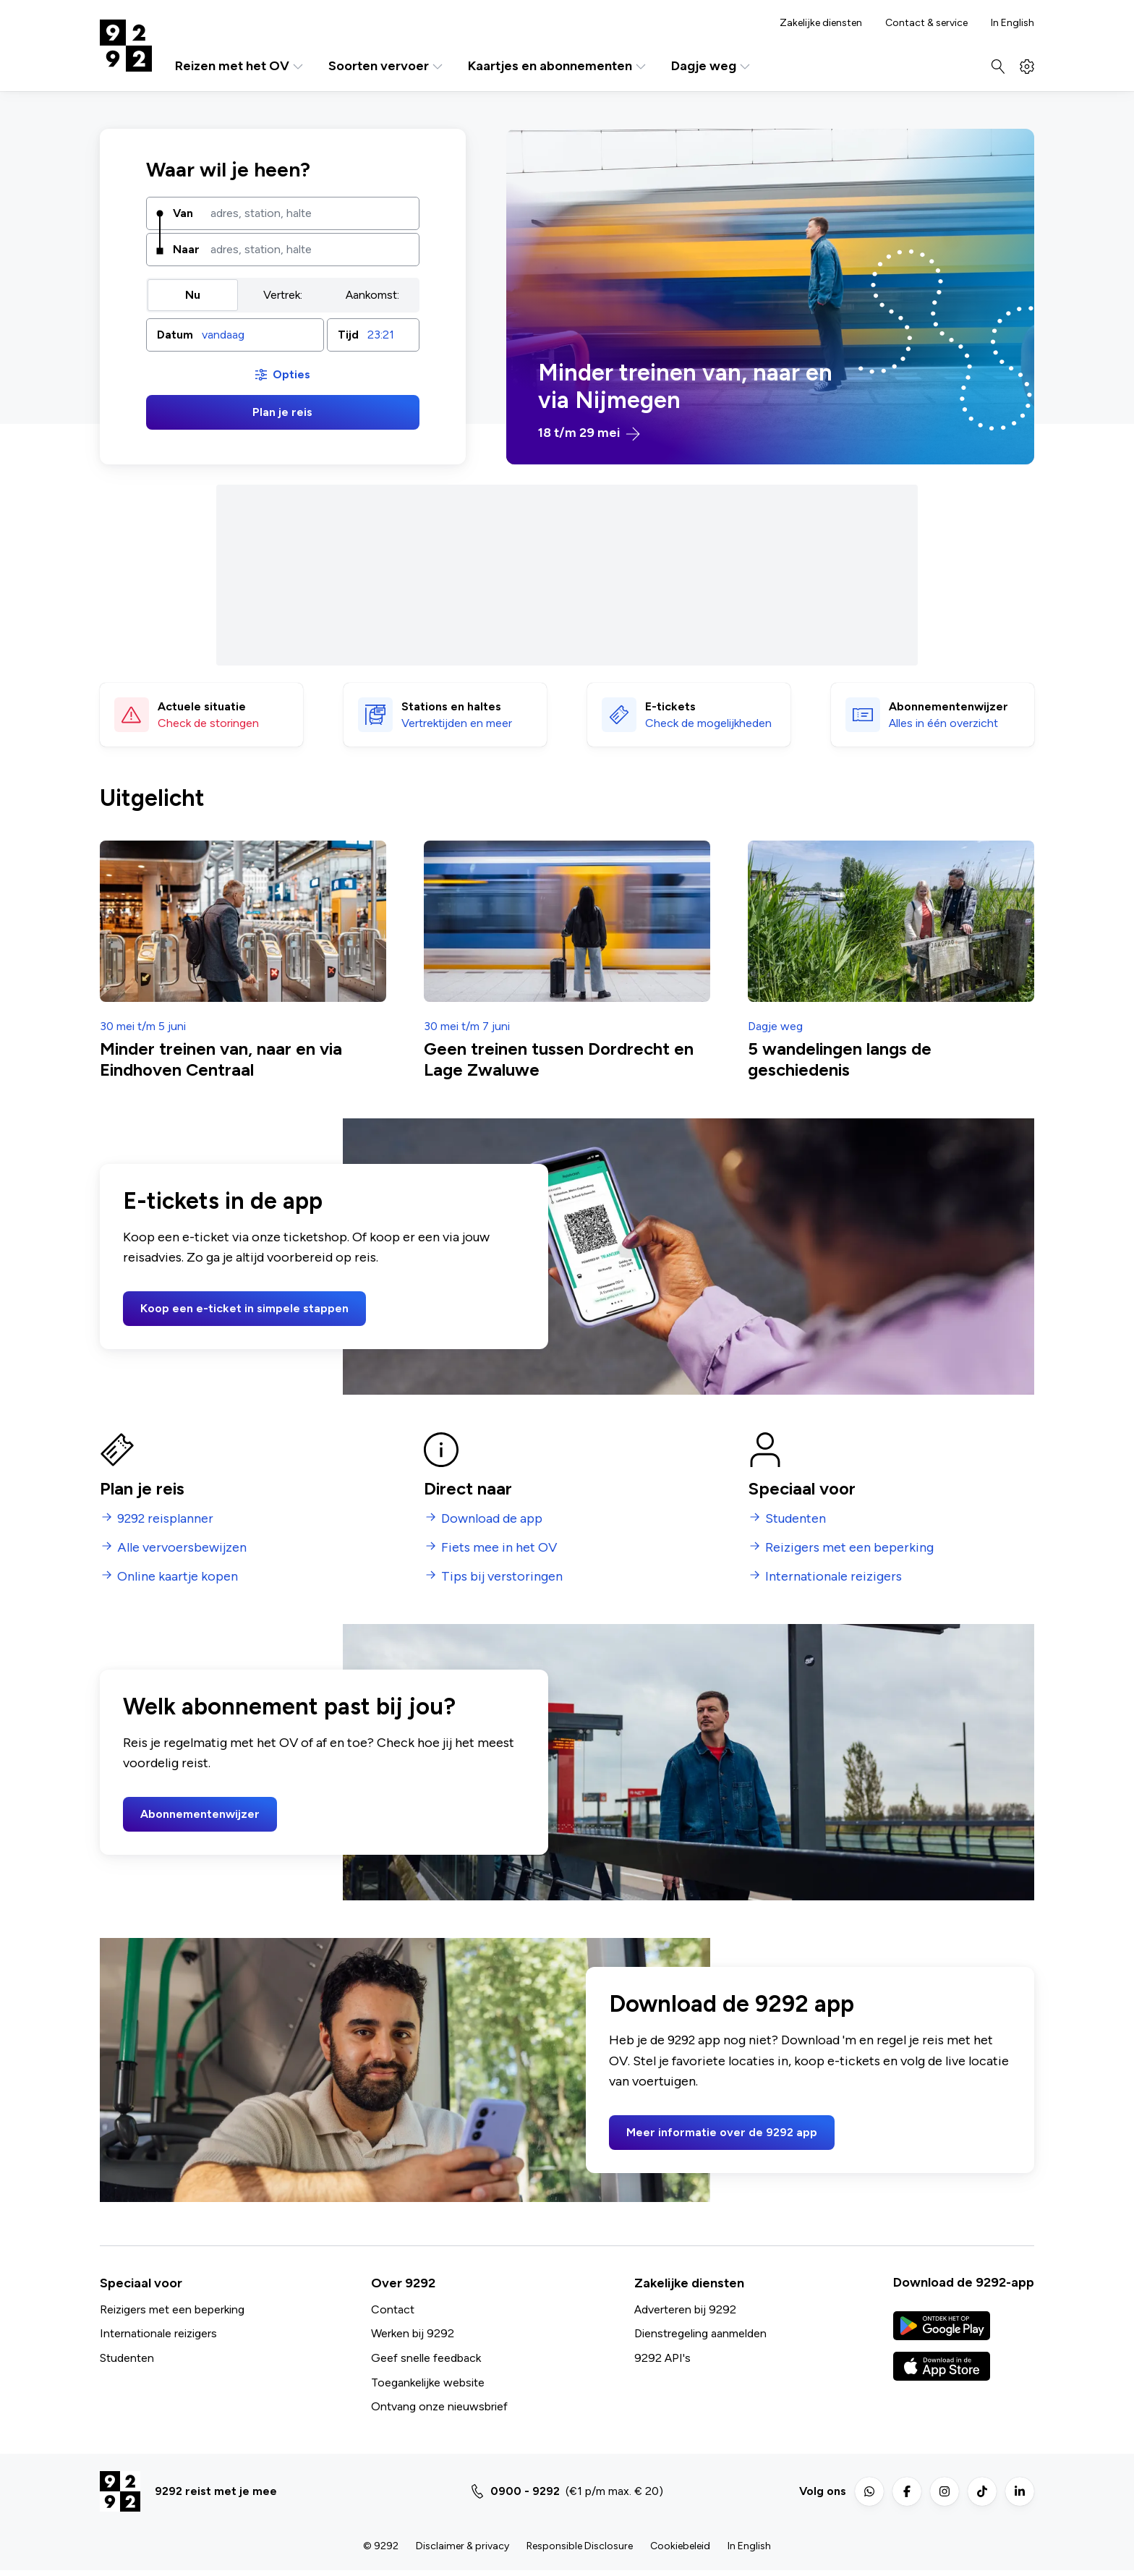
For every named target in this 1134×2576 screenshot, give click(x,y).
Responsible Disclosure (579, 2546)
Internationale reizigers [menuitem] (833, 1576)
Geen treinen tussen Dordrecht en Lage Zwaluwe (559, 1059)
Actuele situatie (202, 706)
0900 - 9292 (525, 2491)
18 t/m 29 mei (589, 433)
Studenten (127, 2358)
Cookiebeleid (680, 2546)
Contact (392, 2309)
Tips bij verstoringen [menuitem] (502, 1576)
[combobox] (309, 213)
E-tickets (670, 706)
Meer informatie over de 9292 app (721, 2132)
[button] (235, 335)
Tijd (348, 334)
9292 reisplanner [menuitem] (165, 1518)
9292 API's (662, 2358)
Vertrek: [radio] (282, 295)
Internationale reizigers (158, 2333)
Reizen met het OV (240, 66)
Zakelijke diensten (821, 23)
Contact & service (926, 23)
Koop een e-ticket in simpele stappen (244, 1308)
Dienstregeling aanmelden (700, 2333)
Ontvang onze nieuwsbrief (439, 2406)
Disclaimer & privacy (462, 2546)
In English (1012, 23)
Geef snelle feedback (426, 2358)
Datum (175, 334)
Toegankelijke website (428, 2382)
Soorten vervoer (386, 66)
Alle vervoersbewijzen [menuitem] (182, 1547)
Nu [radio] (192, 295)
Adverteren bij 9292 (685, 2309)
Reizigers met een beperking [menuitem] (849, 1547)
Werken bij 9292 (412, 2333)
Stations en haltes (451, 706)
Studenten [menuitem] (795, 1518)
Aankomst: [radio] (372, 295)
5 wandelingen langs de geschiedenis (840, 1059)
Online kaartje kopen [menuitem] (177, 1576)
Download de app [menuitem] (491, 1518)
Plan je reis (282, 412)
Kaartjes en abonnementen (558, 66)
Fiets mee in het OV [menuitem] (499, 1547)
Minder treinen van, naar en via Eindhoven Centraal (221, 1059)
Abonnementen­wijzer (948, 706)
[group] (282, 295)
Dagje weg (711, 66)
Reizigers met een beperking (172, 2309)
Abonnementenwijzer (200, 1814)
